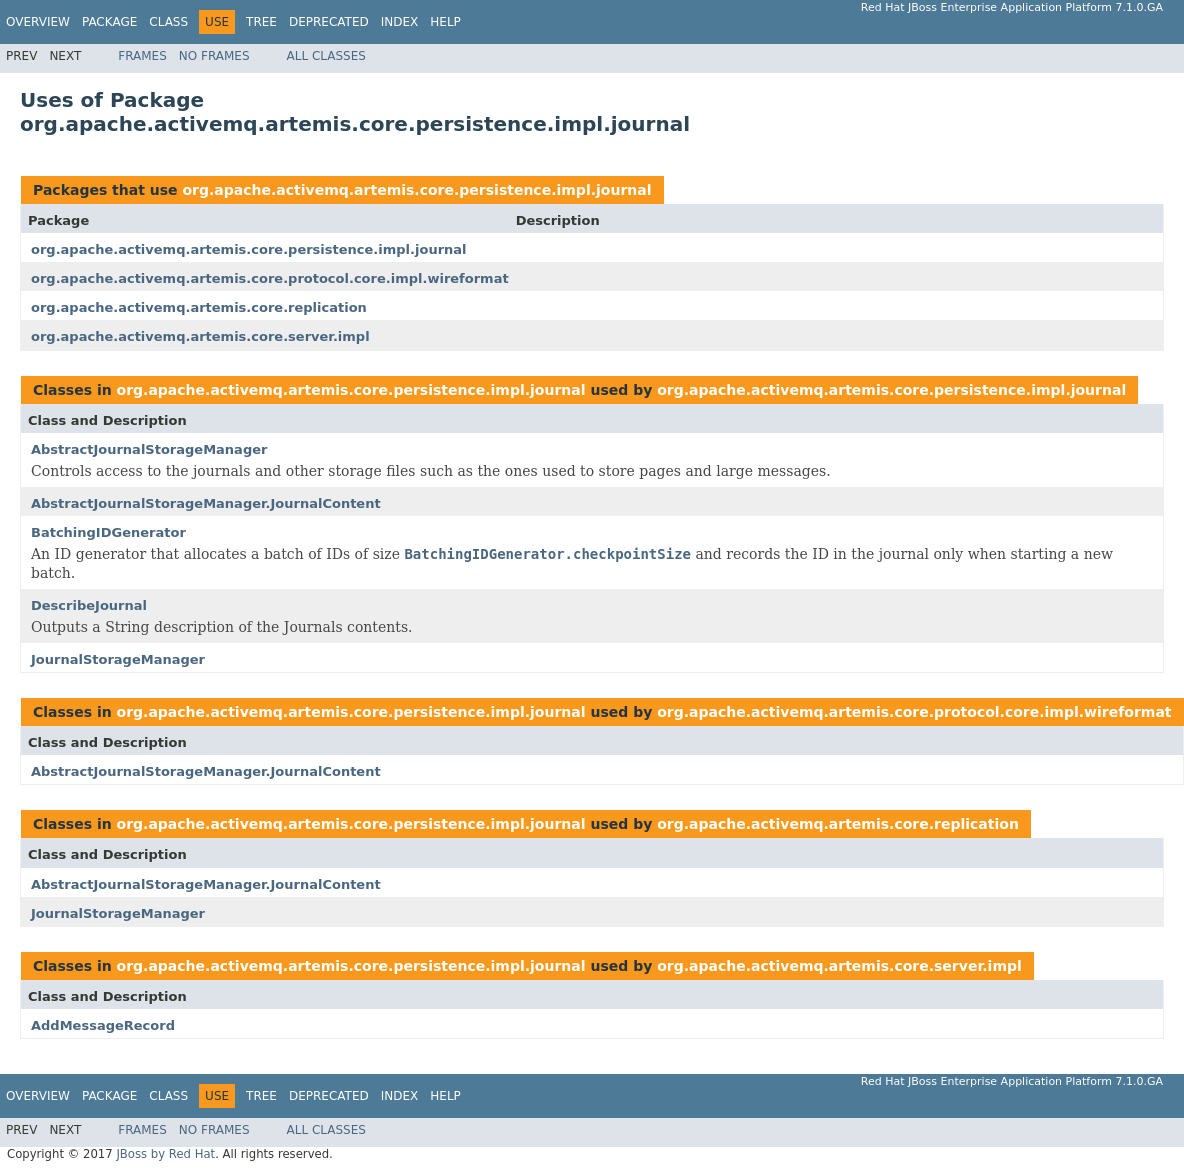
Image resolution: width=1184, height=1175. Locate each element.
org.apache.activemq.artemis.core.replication (199, 307)
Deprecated (329, 22)
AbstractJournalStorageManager (149, 449)
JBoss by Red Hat (165, 1154)
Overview (38, 22)
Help (445, 22)
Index (400, 22)
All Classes (326, 56)
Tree (261, 22)
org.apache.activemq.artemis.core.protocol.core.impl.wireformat (270, 278)
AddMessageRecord (103, 1025)
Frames (142, 56)
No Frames (214, 56)
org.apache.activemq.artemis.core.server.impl (200, 336)
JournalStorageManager (118, 659)
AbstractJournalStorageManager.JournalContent (206, 503)
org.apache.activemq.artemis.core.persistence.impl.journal (416, 190)
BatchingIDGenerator (108, 532)
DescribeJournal (89, 605)
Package (109, 22)
